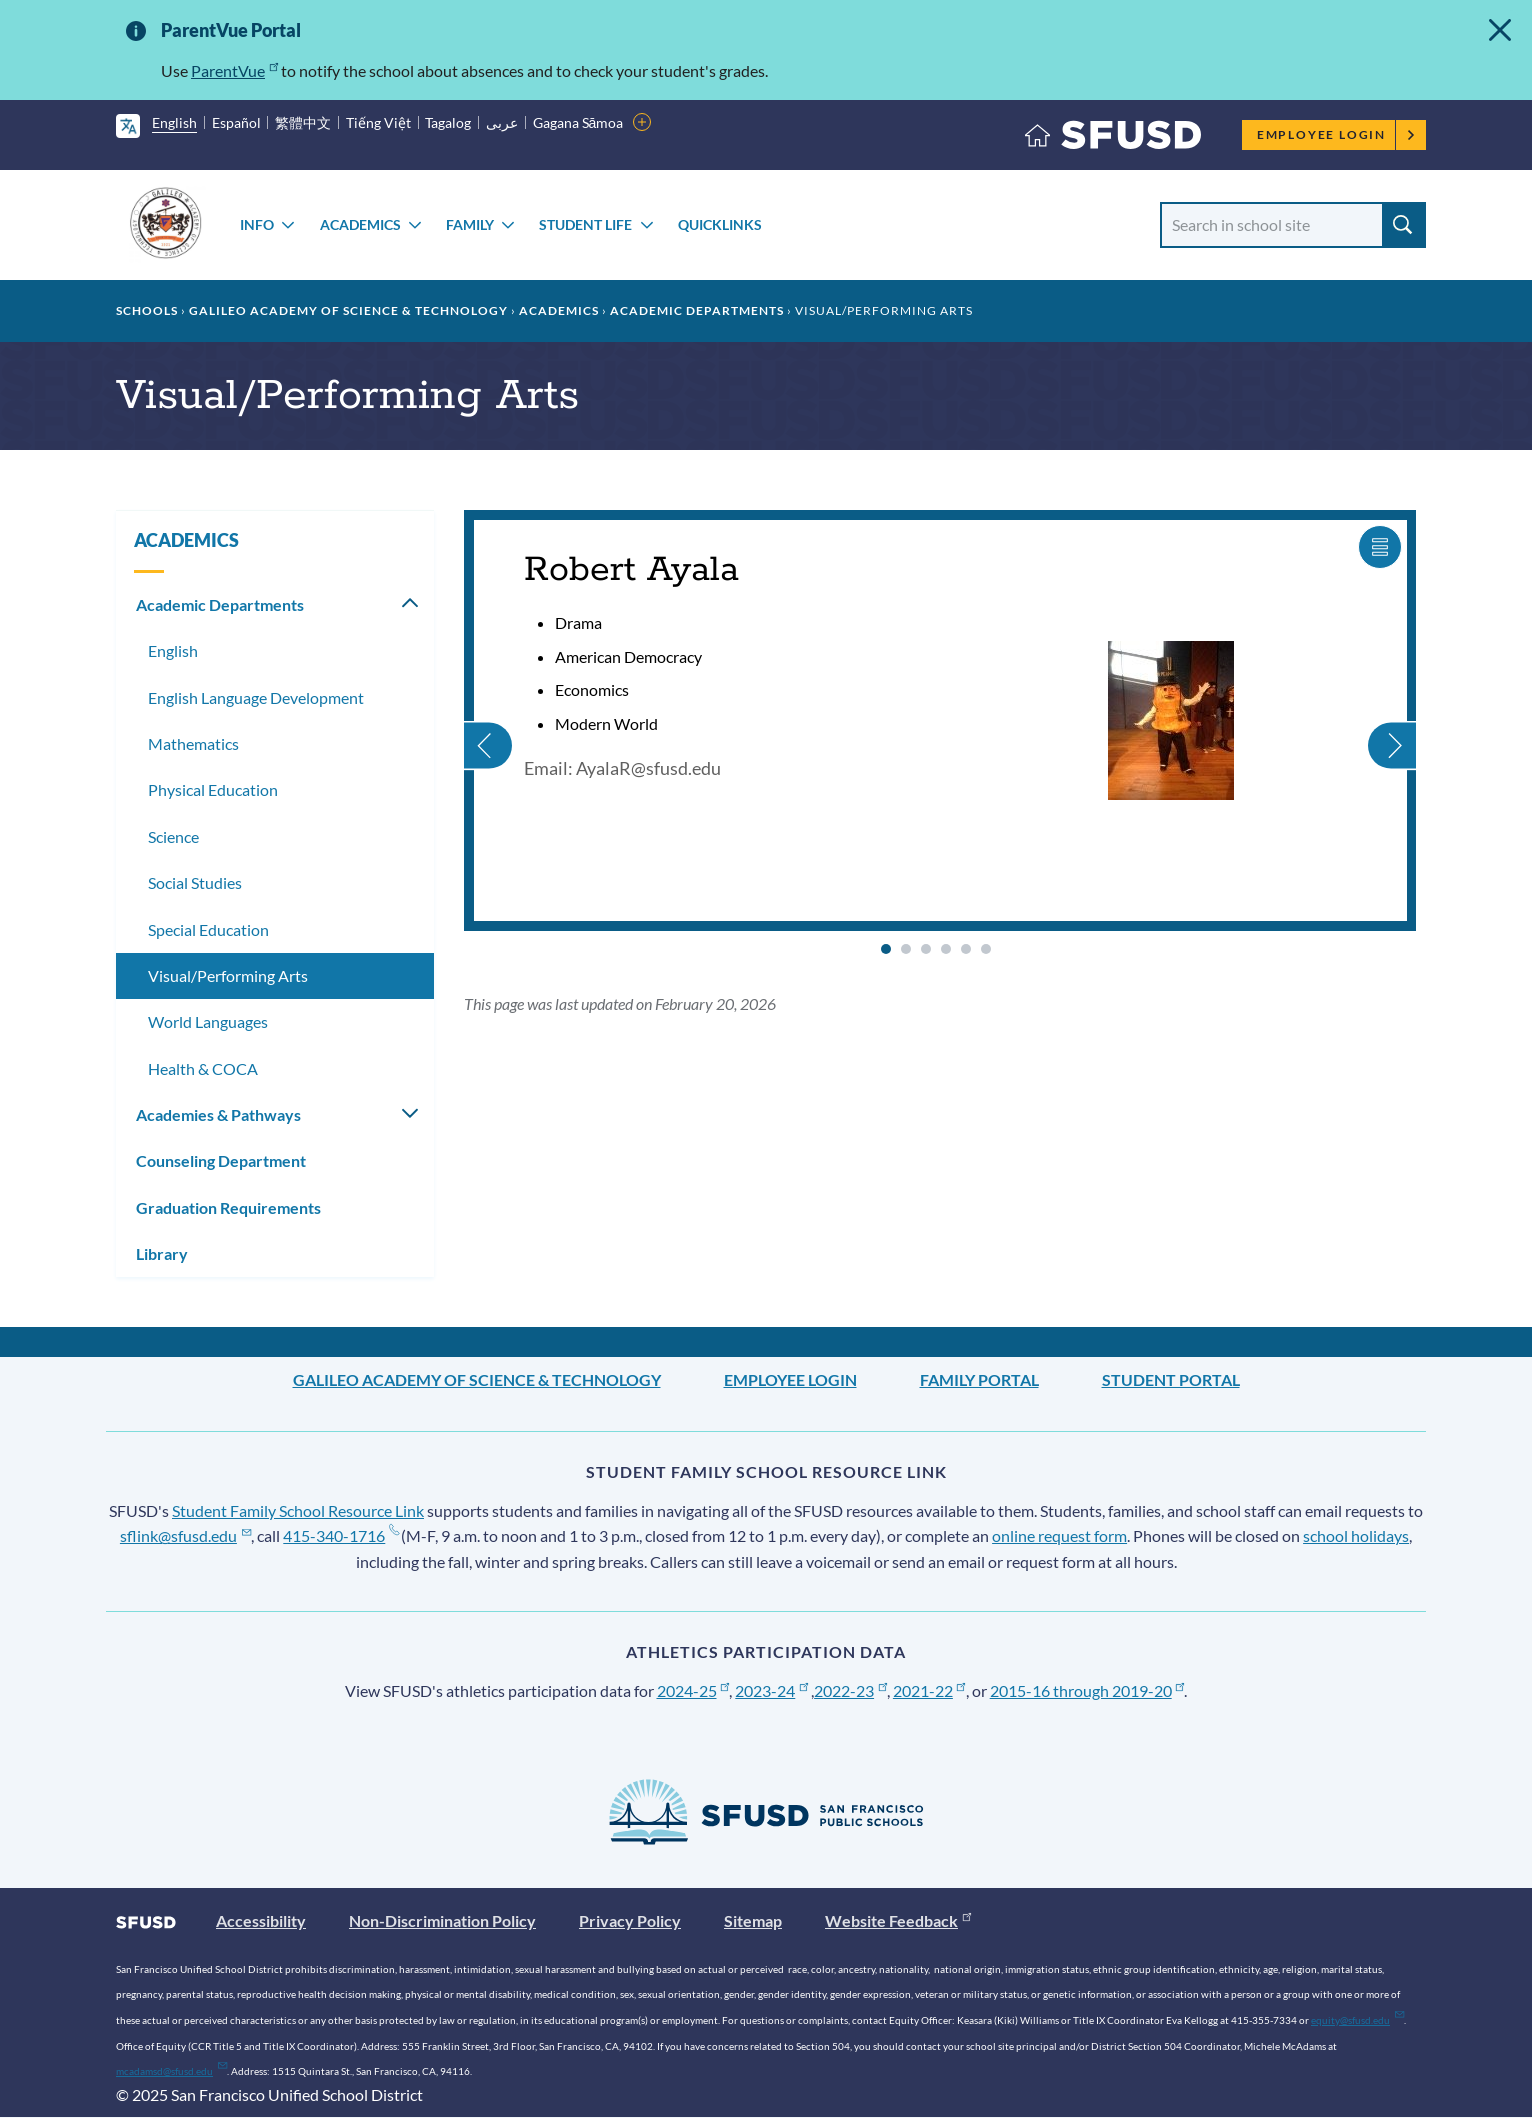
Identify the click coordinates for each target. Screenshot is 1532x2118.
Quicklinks (720, 224)
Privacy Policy (630, 1920)
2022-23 (850, 1690)
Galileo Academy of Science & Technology (348, 310)
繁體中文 (303, 122)
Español (236, 122)
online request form (1059, 1535)
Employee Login (1336, 134)
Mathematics (193, 743)
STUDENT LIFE (585, 224)
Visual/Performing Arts (228, 975)
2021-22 (929, 1690)
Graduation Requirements (228, 1207)
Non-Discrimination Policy (442, 1920)
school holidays (1356, 1535)
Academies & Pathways (218, 1114)
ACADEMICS (360, 224)
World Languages (208, 1021)
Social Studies (195, 882)
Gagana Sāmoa (578, 122)
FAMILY (470, 224)
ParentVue (234, 70)
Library (162, 1253)
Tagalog (448, 122)
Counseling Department (221, 1160)
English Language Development (256, 697)
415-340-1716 (340, 1535)
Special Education (208, 929)
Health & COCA (203, 1068)
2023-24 (771, 1690)
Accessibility (261, 1920)
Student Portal (1171, 1379)
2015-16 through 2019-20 (1087, 1690)
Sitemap (753, 1920)
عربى (502, 122)
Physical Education (213, 789)
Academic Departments (697, 310)
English (174, 122)
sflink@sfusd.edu (185, 1535)
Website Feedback (898, 1920)
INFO (257, 224)
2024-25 (693, 1690)
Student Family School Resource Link (298, 1510)
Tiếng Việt (378, 122)
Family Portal (979, 1379)
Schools (147, 310)
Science (173, 836)
